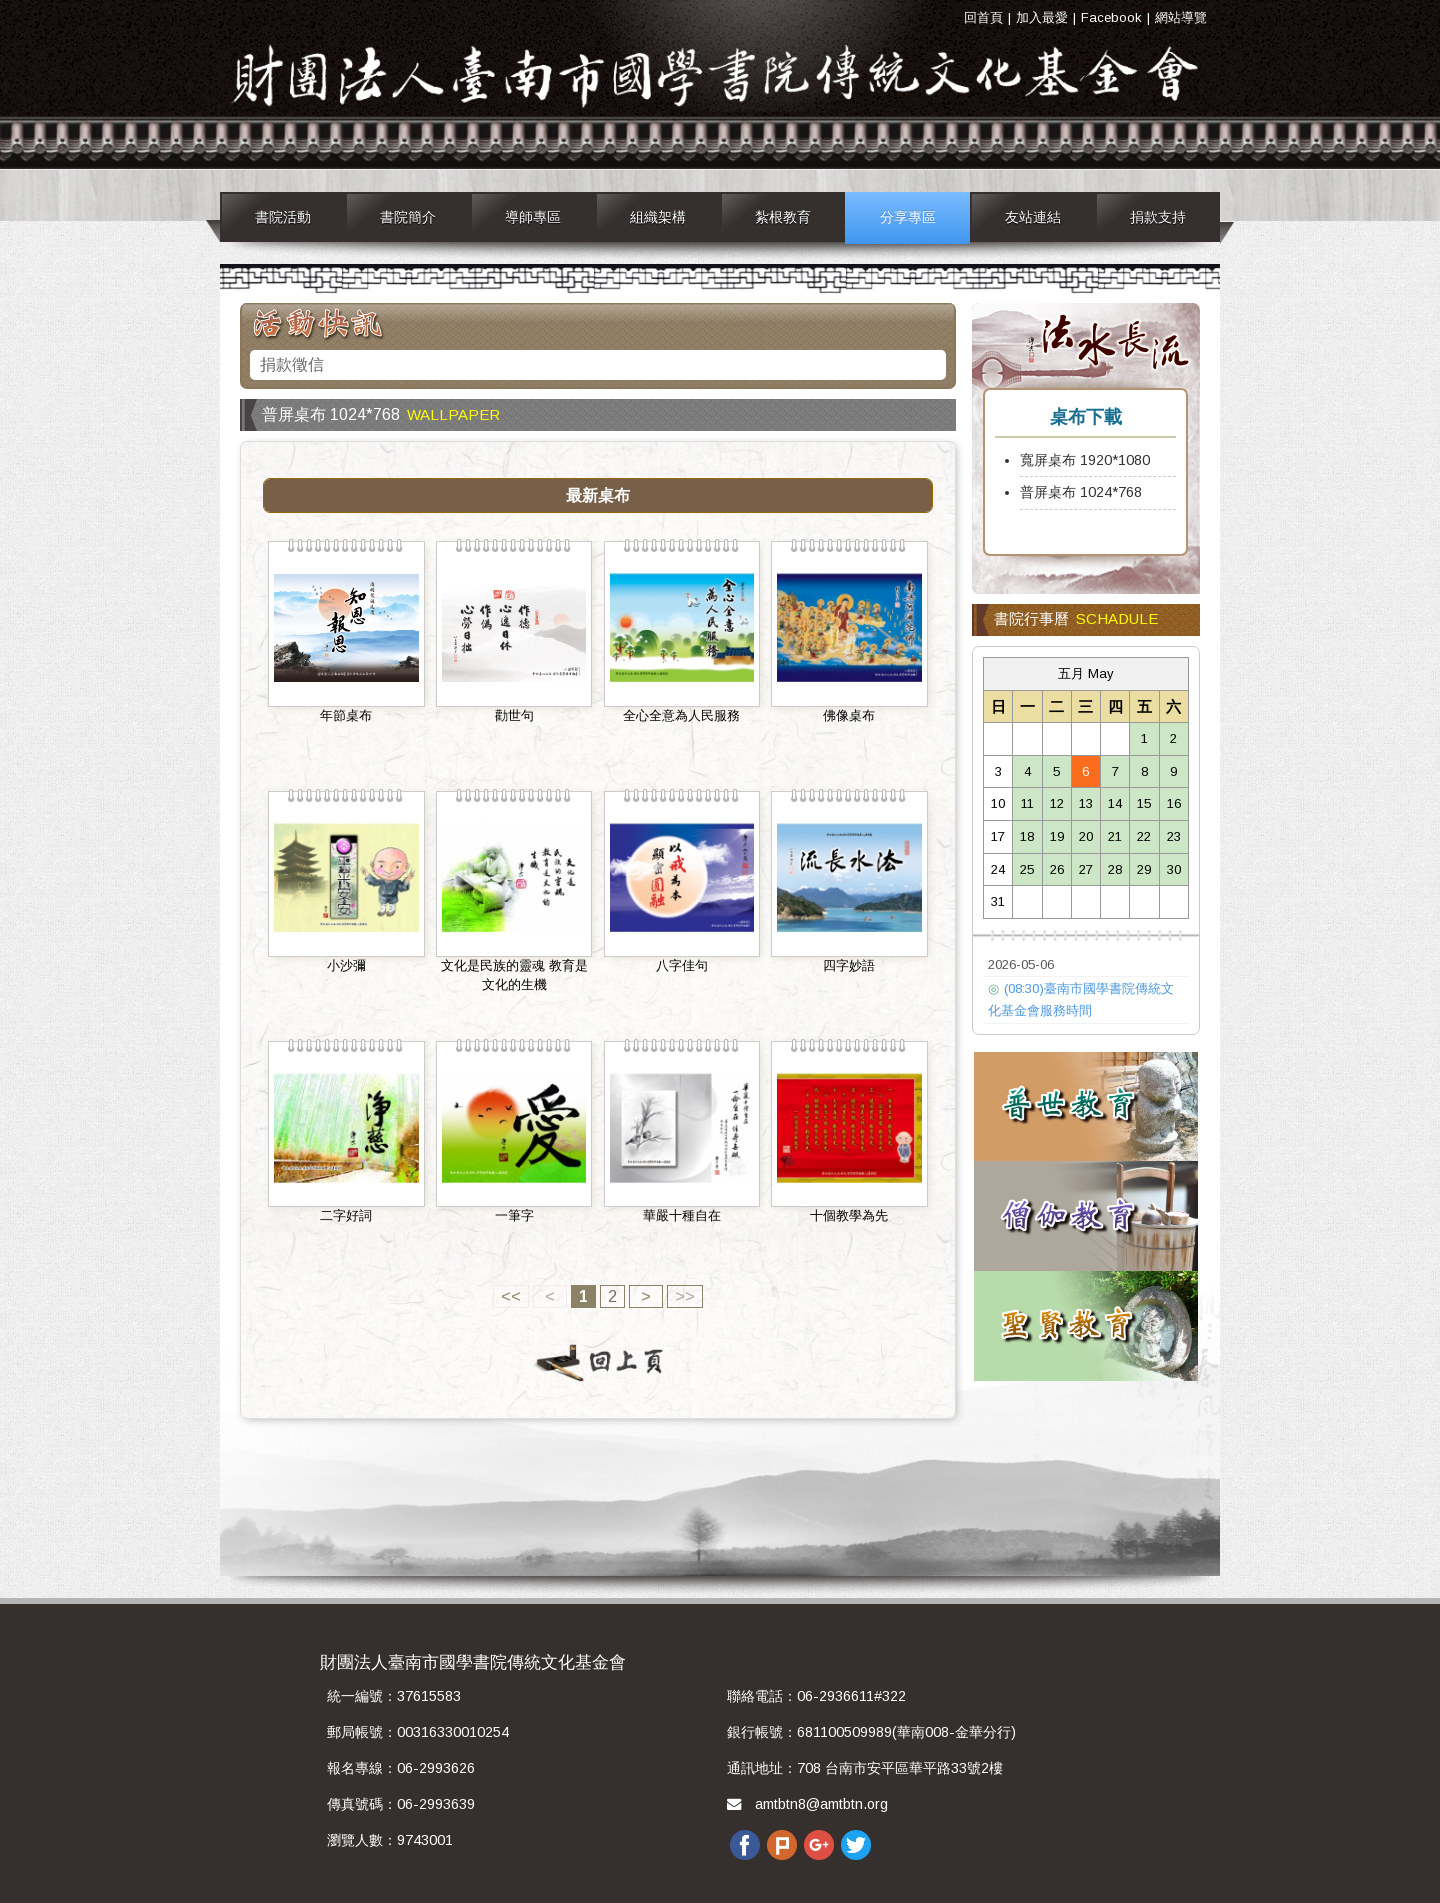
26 (1057, 869)
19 (1057, 836)
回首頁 (983, 17)
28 (1115, 869)
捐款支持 (1158, 217)
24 (998, 869)
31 (998, 901)
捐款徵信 (292, 364)
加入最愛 (1042, 17)
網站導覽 (1181, 17)
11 (1027, 803)
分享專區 (908, 217)
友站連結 (1033, 217)
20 (1086, 836)
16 (1174, 803)
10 (998, 803)
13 (1086, 803)
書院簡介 (408, 217)
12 (1057, 803)
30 (1174, 869)
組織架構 (658, 217)
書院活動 (283, 217)
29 (1144, 869)
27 (1086, 869)
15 (1144, 803)
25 (1027, 869)
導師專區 (533, 217)
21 (1115, 836)
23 (1174, 836)
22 (1144, 836)
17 (998, 836)
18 (1027, 836)
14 (1115, 803)
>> (685, 1296)
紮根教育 (783, 217)
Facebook (1111, 17)
